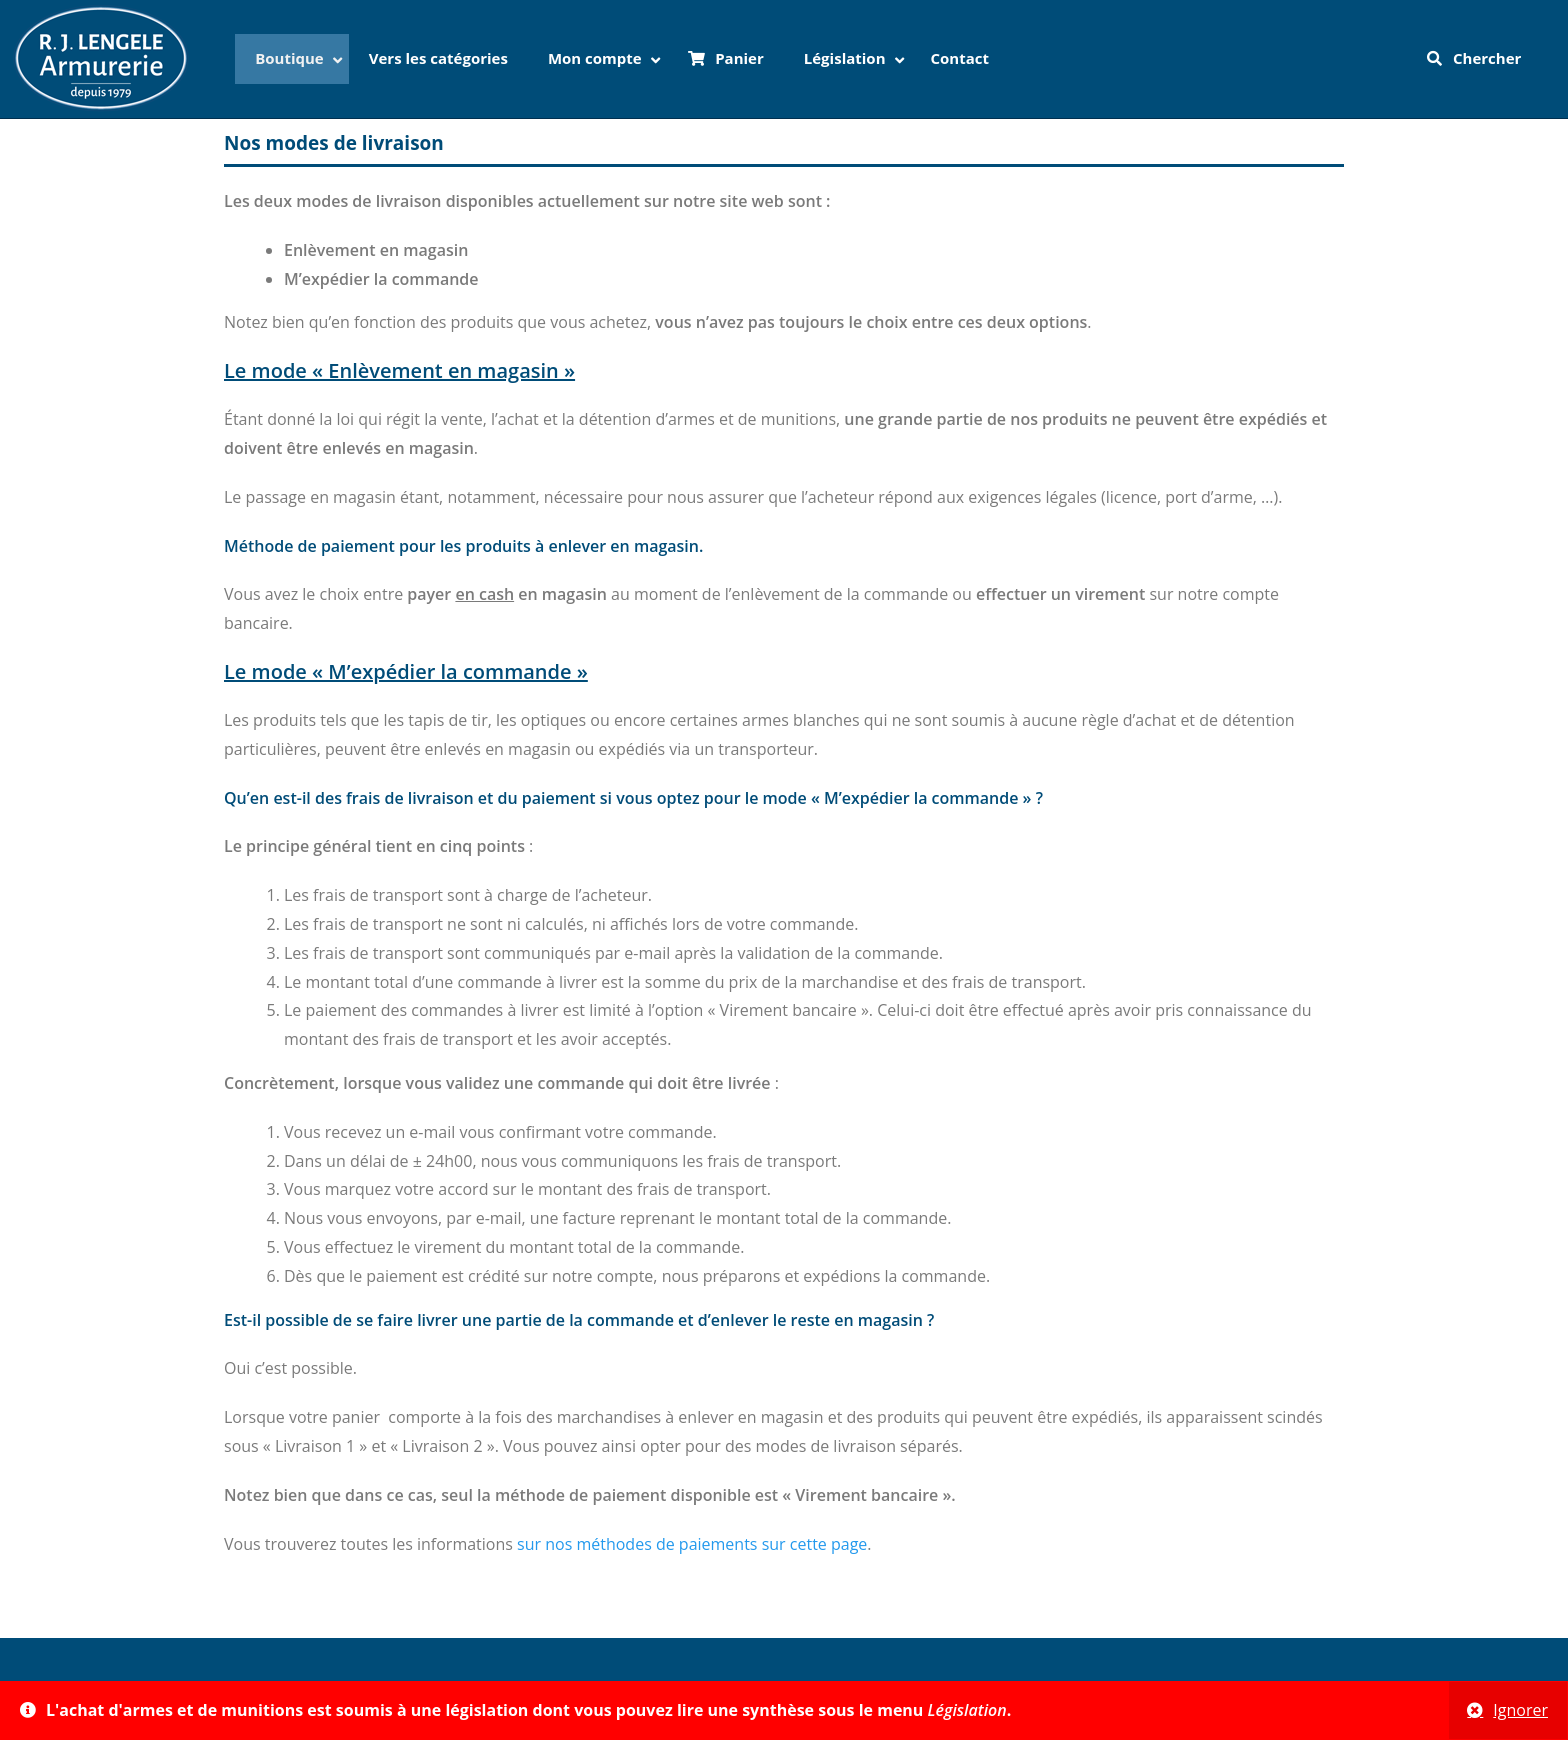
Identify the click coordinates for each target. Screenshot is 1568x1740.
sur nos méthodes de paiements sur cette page (692, 1544)
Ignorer (1520, 1710)
